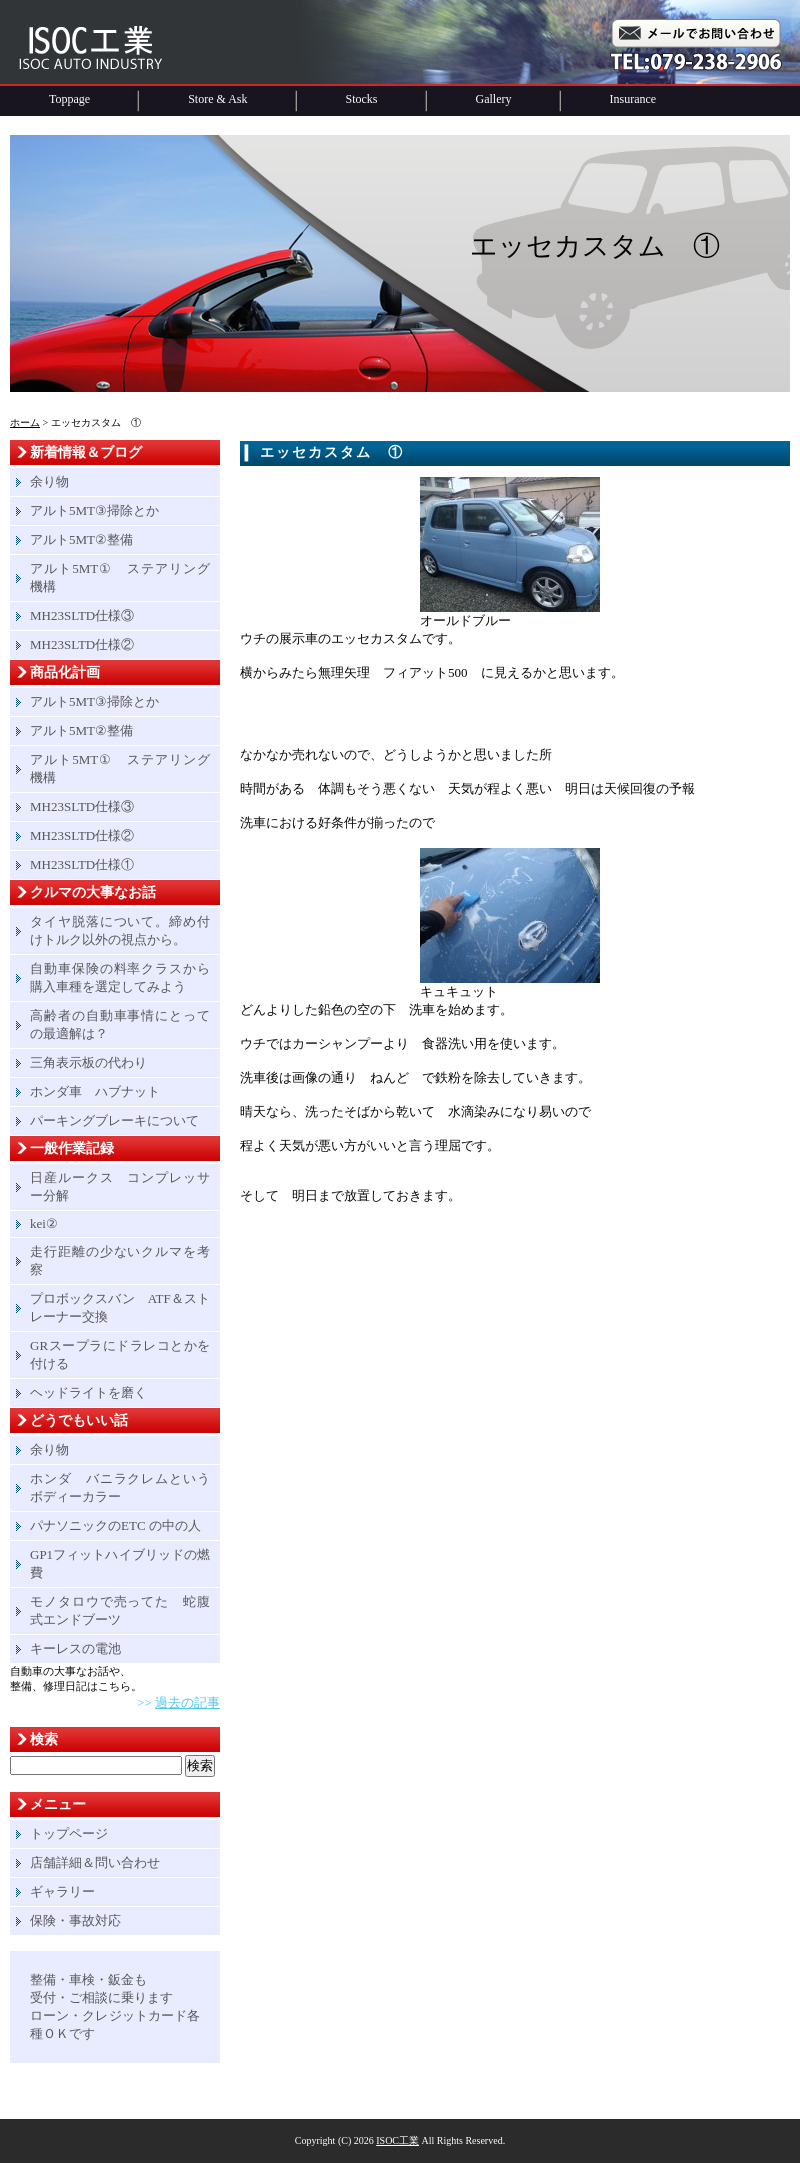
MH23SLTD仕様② (82, 644)
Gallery (494, 99)
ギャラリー (62, 1891)
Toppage (69, 99)
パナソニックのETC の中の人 (115, 1525)
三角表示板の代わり (88, 1062)
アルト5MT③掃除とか (94, 510)
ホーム (25, 422)
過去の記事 (187, 1702)
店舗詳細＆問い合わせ (95, 1862)
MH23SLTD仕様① (82, 864)
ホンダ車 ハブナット (95, 1091)
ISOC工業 (397, 2140)
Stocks (362, 99)
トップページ (69, 1833)
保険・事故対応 (75, 1920)
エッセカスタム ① (332, 452)
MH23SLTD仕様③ (82, 615)
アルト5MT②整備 (81, 539)
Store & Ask (217, 99)
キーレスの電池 (75, 1648)
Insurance (633, 99)
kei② (44, 1223)
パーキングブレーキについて (114, 1120)
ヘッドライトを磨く (88, 1392)
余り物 (49, 481)
